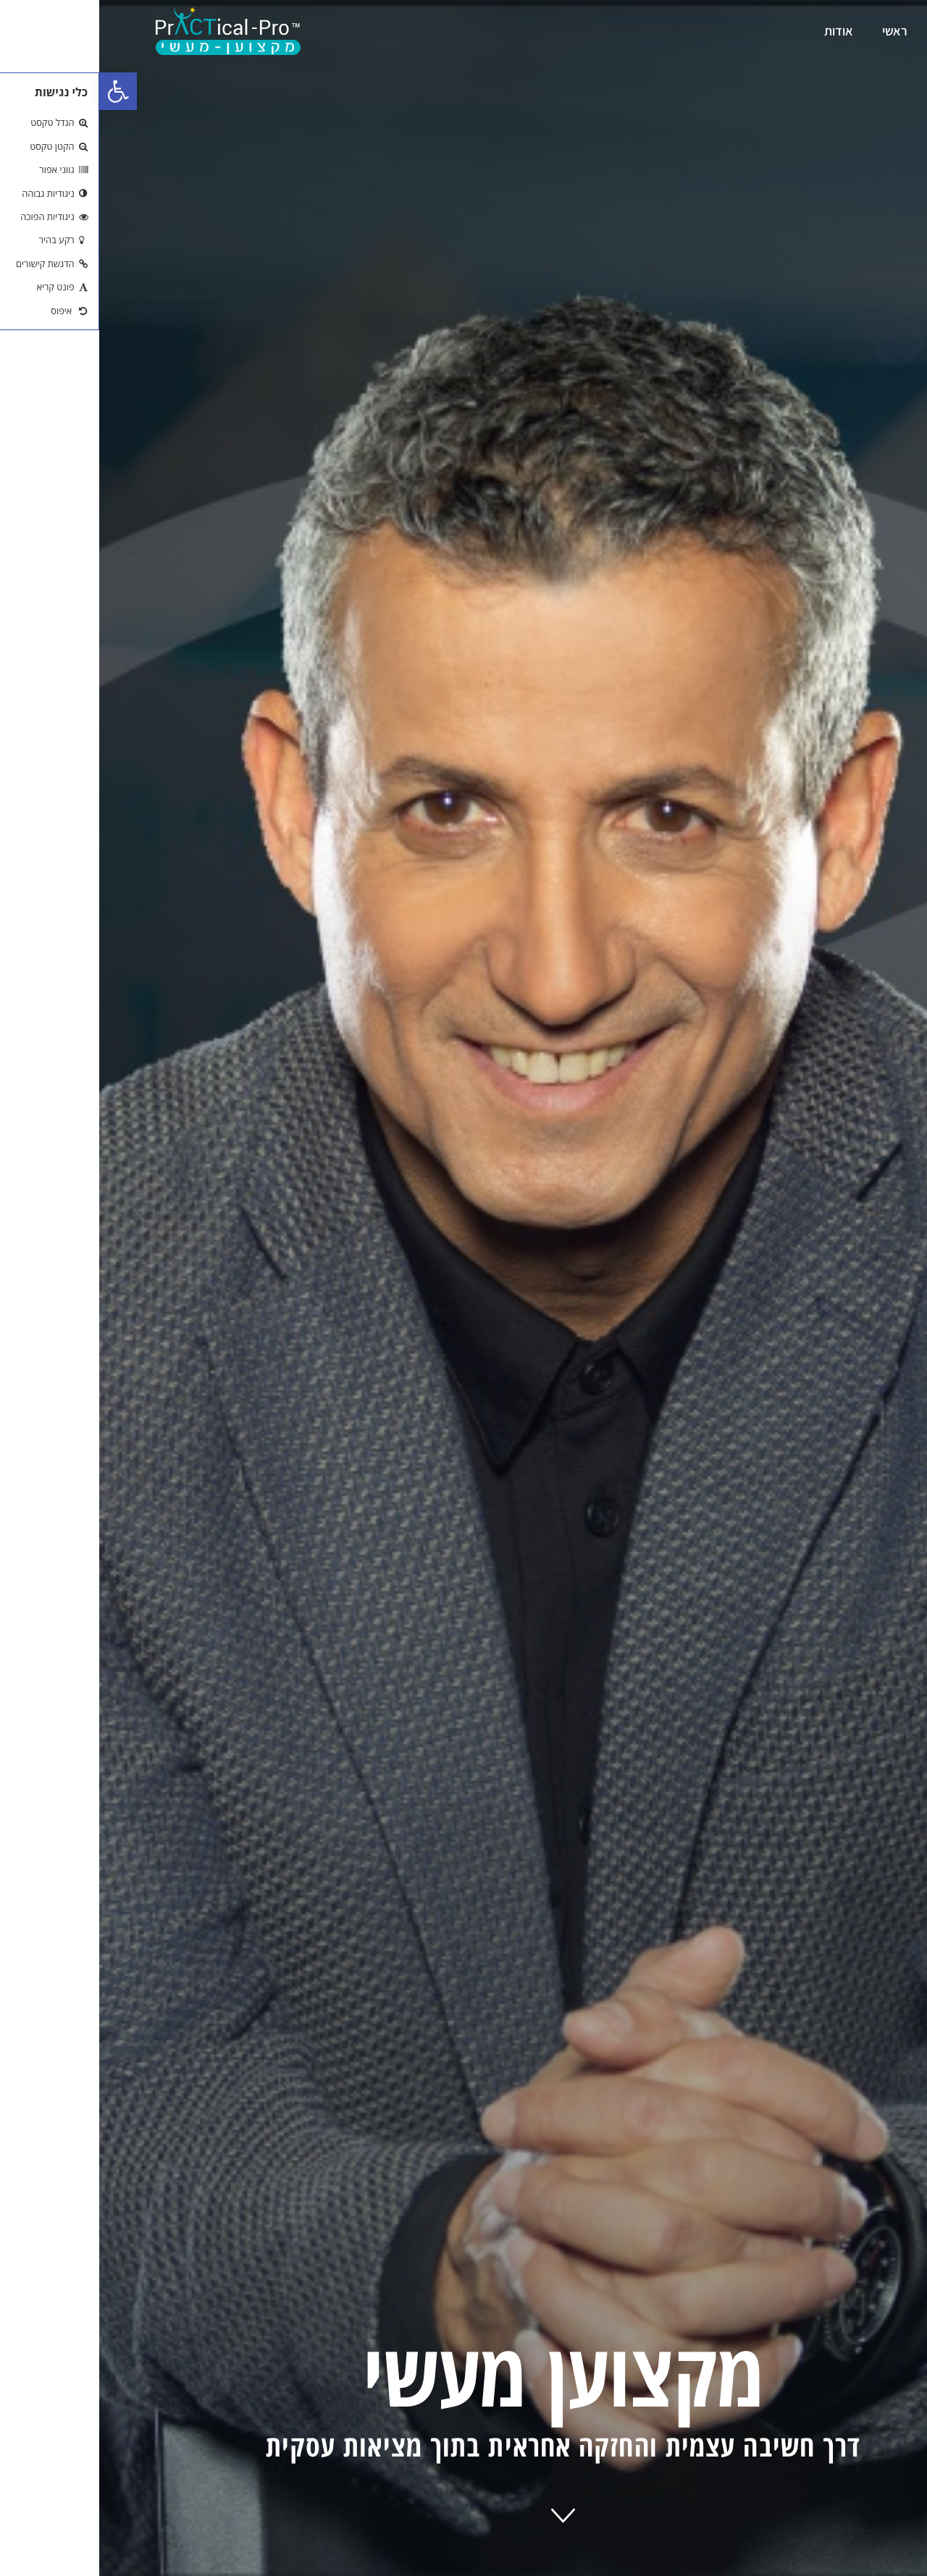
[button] (19, 91)
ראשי (795, 30)
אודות (739, 30)
